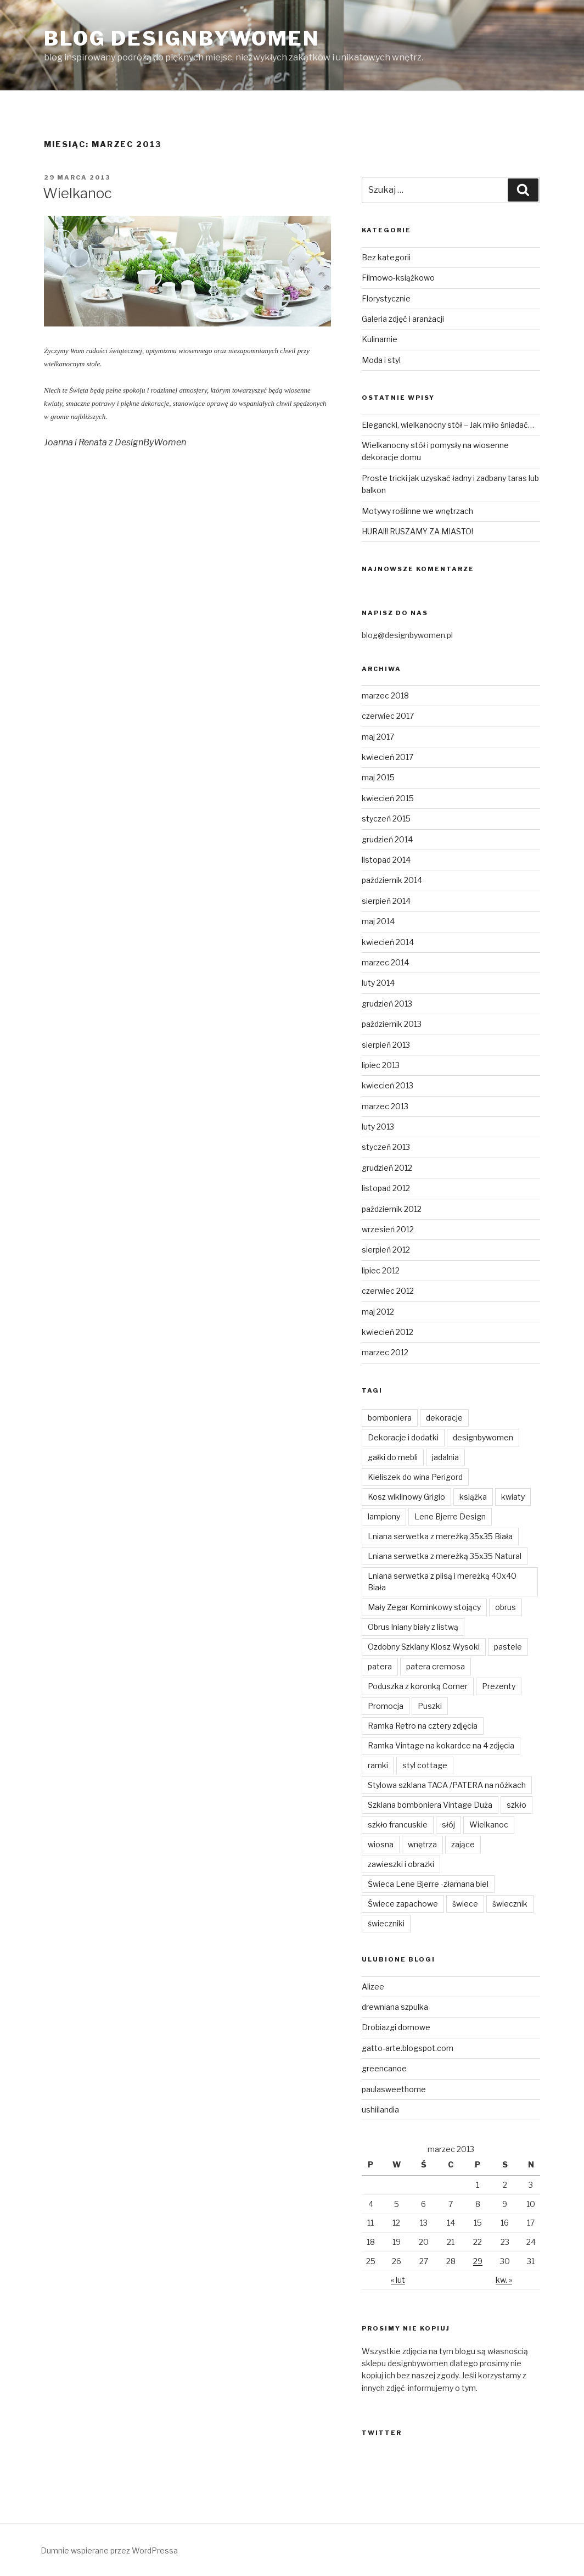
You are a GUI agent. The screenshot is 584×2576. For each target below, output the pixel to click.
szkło (516, 1804)
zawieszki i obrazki (401, 1864)
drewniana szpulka (395, 2006)
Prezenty (498, 1686)
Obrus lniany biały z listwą (413, 1626)
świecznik (509, 1903)
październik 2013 (392, 1024)
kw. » (504, 2279)
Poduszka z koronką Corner (418, 1686)
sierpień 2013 (386, 1044)
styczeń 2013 (386, 1147)
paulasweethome (394, 2089)
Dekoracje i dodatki (403, 1437)
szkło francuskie (398, 1824)
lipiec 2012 (381, 1270)
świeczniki (386, 1923)
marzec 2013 (385, 1106)
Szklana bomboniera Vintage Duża (430, 1804)
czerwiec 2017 (388, 715)
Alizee (373, 1986)
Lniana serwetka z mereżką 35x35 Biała (440, 1536)
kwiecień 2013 (387, 1085)
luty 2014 (378, 982)
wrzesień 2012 (388, 1229)
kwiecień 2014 (388, 942)
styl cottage (424, 1765)
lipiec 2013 (381, 1065)
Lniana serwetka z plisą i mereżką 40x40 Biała (442, 1581)
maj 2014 (378, 921)
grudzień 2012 (387, 1167)
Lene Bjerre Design (450, 1516)
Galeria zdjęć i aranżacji (403, 318)
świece (465, 1903)
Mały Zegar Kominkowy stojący (424, 1607)
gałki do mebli (393, 1457)
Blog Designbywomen (182, 38)
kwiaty (513, 1496)
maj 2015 (378, 777)
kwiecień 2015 (388, 798)
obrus (505, 1607)
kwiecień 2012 (387, 1332)
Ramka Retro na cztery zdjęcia (423, 1725)
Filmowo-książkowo (398, 277)
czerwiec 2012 (388, 1290)
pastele (508, 1646)
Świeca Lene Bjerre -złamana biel (428, 1883)
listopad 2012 (386, 1188)
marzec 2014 (385, 962)
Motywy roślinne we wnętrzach (417, 511)
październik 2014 (392, 880)
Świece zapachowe (403, 1903)
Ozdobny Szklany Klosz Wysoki (424, 1646)
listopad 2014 (386, 859)
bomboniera (390, 1417)
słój (448, 1824)
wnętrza (422, 1844)
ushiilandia (380, 2109)
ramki (378, 1765)
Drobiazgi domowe (396, 2027)
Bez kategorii (386, 257)
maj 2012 (378, 1311)
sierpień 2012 (386, 1249)
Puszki (430, 1706)
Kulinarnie (379, 339)
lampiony (384, 1516)
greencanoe (384, 2068)
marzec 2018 (385, 695)
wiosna (381, 1844)
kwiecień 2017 (387, 757)
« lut (398, 2279)
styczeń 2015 (386, 818)
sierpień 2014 (386, 901)
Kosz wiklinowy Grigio (406, 1496)
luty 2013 (378, 1126)
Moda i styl (381, 360)
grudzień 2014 (387, 839)
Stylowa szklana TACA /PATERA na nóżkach (447, 1785)
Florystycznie (386, 298)
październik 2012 (392, 1209)
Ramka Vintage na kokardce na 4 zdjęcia (441, 1745)
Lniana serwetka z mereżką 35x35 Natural (444, 1556)
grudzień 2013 (387, 1003)
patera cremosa (435, 1666)
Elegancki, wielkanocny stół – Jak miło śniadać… (448, 424)
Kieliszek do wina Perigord (415, 1477)
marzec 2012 (385, 1352)
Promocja (385, 1706)
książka (473, 1496)
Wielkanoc (77, 193)
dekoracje (444, 1417)
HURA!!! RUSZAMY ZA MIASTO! (417, 531)
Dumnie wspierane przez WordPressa (109, 2550)
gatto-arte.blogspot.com (407, 2048)
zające (463, 1844)
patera (380, 1666)
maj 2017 (378, 736)
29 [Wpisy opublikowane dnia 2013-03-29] (477, 2261)
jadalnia (445, 1457)
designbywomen (483, 1437)
